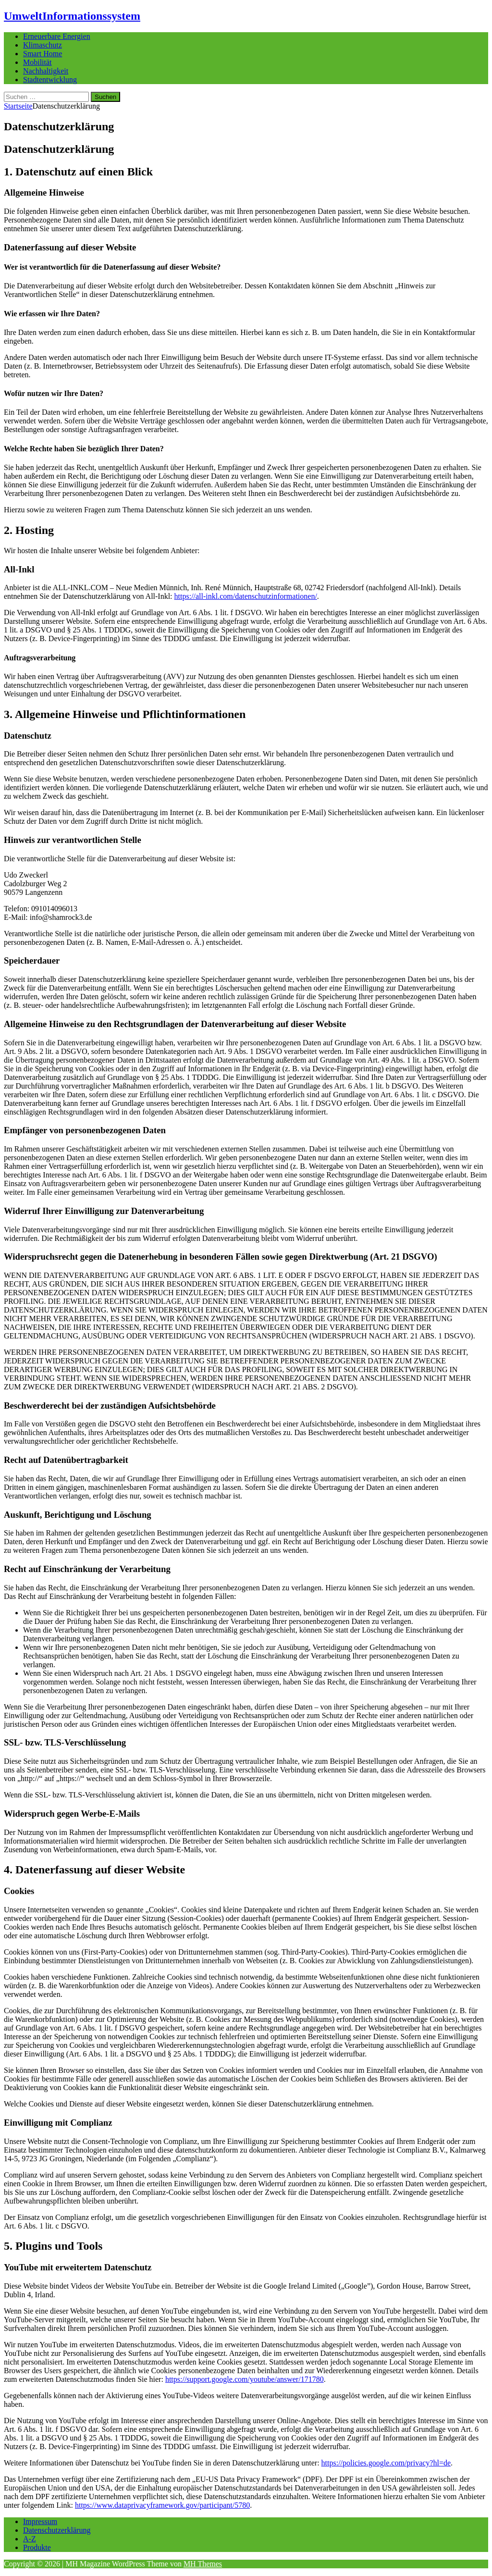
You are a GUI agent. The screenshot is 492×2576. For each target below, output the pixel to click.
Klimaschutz (42, 45)
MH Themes (203, 2564)
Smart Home (42, 54)
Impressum (40, 2521)
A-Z (29, 2539)
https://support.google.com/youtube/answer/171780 (244, 2379)
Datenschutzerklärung (56, 2530)
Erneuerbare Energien (56, 36)
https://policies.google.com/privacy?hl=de (386, 2463)
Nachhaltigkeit (45, 71)
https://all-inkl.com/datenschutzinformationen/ (245, 596)
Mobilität (37, 62)
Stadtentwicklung (50, 79)
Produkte (37, 2547)
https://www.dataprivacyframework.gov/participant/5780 (162, 2505)
